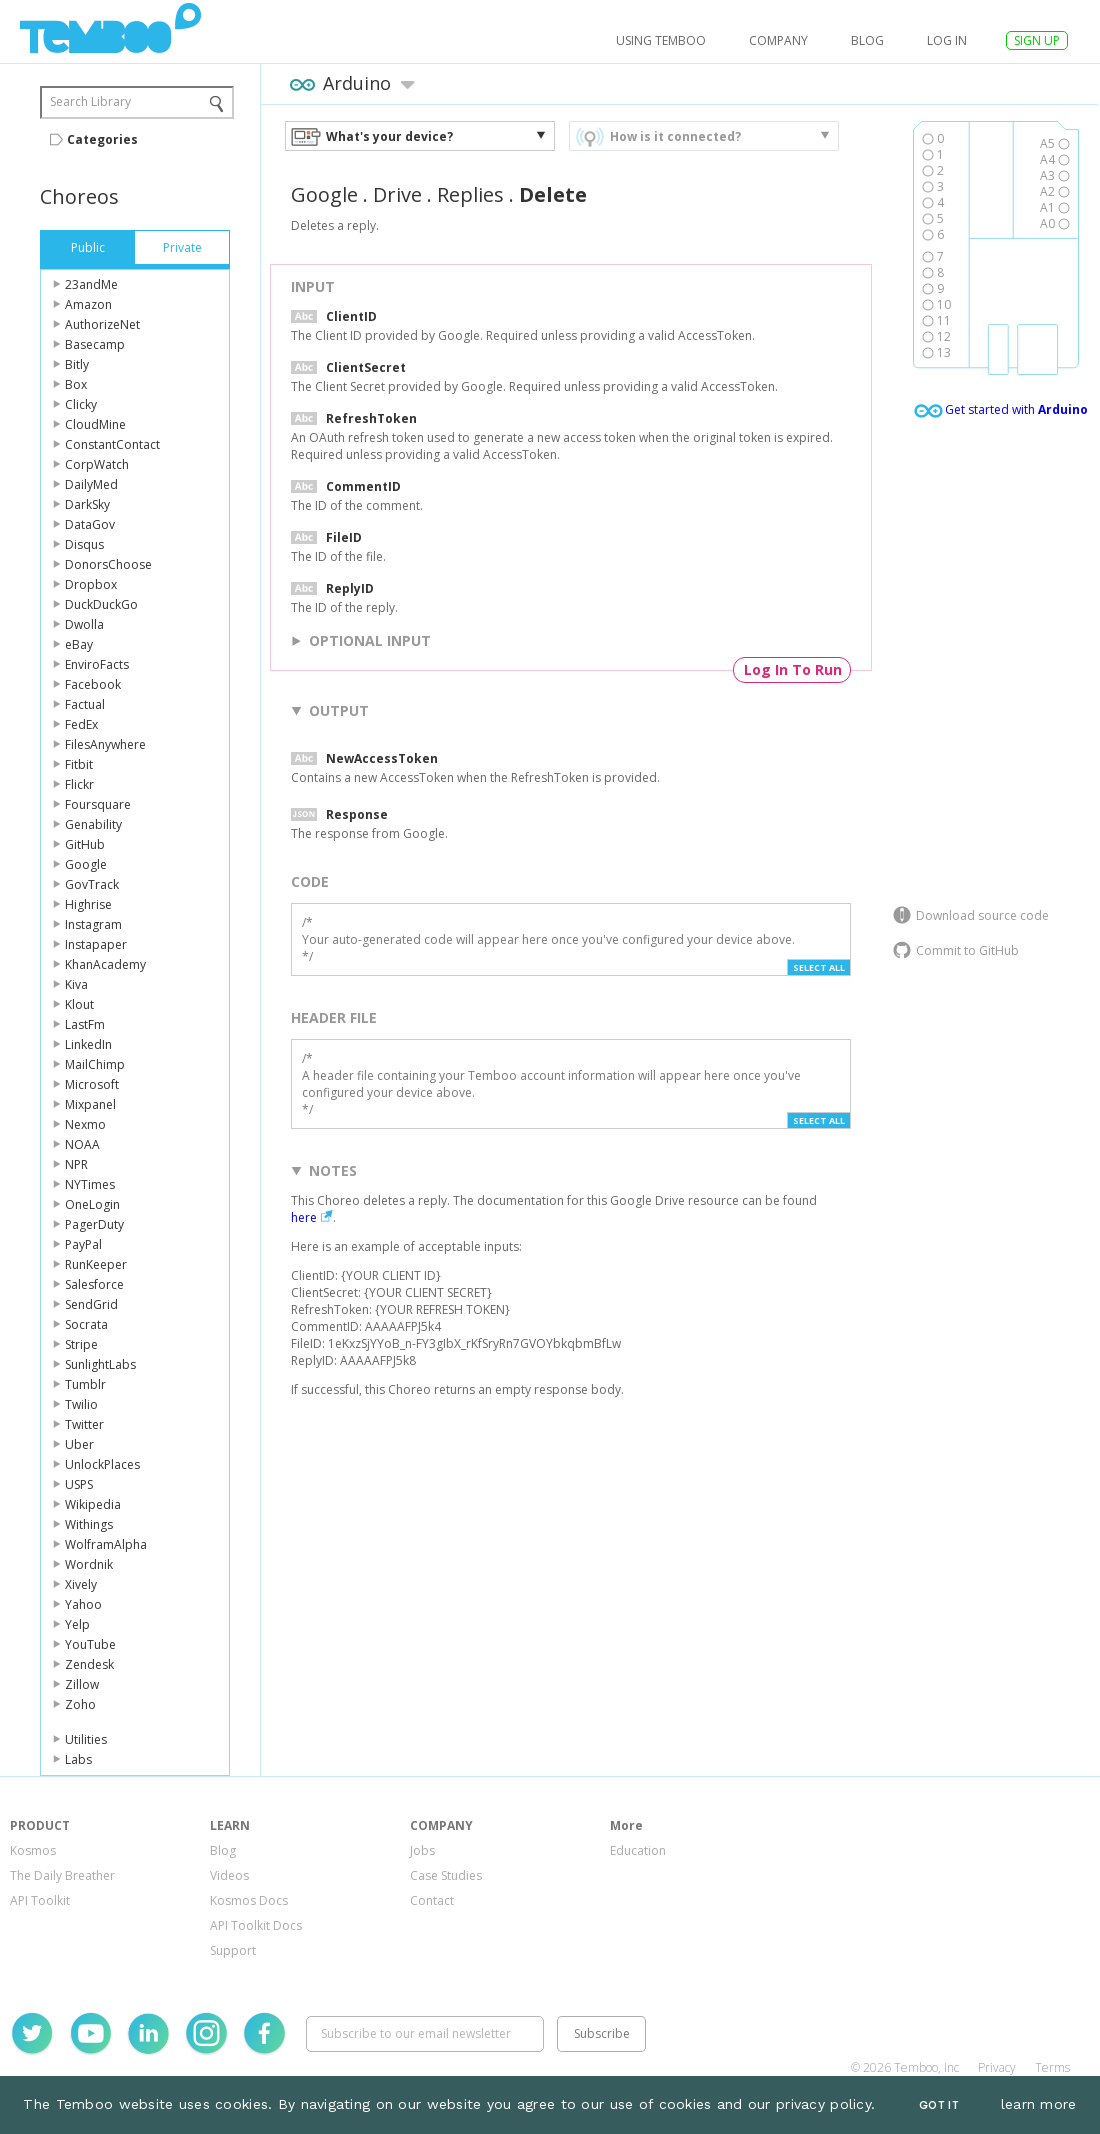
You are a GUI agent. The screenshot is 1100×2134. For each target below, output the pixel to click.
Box (76, 384)
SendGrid (91, 1304)
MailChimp (95, 1064)
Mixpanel (90, 1104)
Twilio (81, 1404)
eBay (79, 644)
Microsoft (92, 1084)
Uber (79, 1444)
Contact (432, 1900)
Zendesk (89, 1664)
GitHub (85, 844)
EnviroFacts (97, 664)
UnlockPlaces (102, 1464)
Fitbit (79, 764)
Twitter (84, 1424)
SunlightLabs (100, 1364)
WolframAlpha (106, 1544)
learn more (1039, 2104)
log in (947, 40)
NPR (76, 1164)
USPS (79, 1484)
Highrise (88, 904)
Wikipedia (93, 1504)
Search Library (90, 101)
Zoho (80, 1704)
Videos (229, 1875)
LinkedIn (88, 1044)
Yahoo (83, 1604)
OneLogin (92, 1204)
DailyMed (91, 484)
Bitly (77, 364)
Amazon (88, 304)
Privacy (997, 2067)
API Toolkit (40, 1900)
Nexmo (85, 1124)
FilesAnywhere (105, 744)
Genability (93, 824)
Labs (78, 1759)
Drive (397, 194)
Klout (79, 1004)
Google (86, 864)
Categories (102, 139)
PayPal (83, 1244)
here (304, 1217)
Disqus (84, 544)
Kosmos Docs (249, 1900)
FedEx (81, 724)
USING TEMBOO (661, 40)
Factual (85, 704)
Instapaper (96, 944)
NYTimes (90, 1184)
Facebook (93, 684)
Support (233, 1950)
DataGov (90, 524)
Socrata (86, 1324)
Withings (89, 1524)
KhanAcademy (105, 964)
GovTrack (92, 884)
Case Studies (446, 1875)
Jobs (422, 1850)
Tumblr (85, 1384)
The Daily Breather (62, 1875)
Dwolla (84, 624)
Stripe (81, 1344)
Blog (867, 40)
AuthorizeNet (102, 324)
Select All (819, 967)
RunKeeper (96, 1264)
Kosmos (33, 1850)
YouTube (90, 1644)
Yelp (77, 1624)
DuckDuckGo (101, 604)
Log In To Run (793, 669)
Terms (1052, 2067)
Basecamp (95, 344)
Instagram (93, 924)
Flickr (79, 784)
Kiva (76, 984)
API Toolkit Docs (256, 1925)
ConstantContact (112, 444)
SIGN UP (1037, 40)
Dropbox (91, 584)
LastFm (85, 1024)
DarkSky (87, 504)
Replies (470, 194)
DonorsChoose (108, 564)
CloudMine (95, 424)
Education (638, 1850)
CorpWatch (97, 464)
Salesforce (94, 1284)
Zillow (82, 1684)
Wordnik (89, 1564)
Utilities (86, 1739)
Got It (939, 2105)
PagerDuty (94, 1224)
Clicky (81, 404)
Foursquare (98, 804)
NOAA (82, 1144)
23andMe (91, 284)
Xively (81, 1584)
